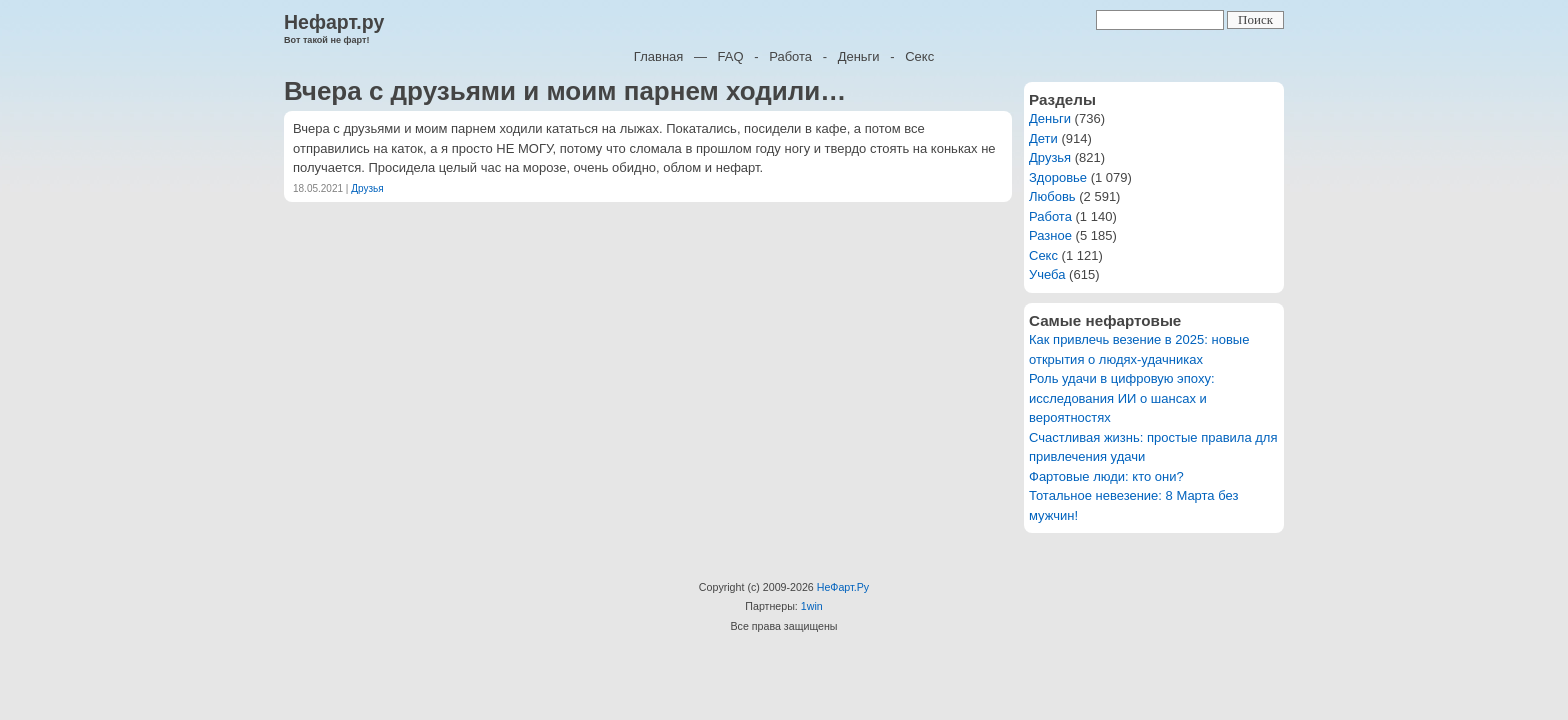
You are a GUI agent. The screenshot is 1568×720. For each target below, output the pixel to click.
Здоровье (1058, 177)
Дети (1043, 138)
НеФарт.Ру (843, 587)
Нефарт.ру (334, 22)
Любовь (1052, 196)
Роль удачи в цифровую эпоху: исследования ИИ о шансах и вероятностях (1122, 398)
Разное (1050, 235)
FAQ (731, 56)
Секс (919, 56)
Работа (790, 56)
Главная (658, 56)
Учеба (1047, 274)
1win (812, 606)
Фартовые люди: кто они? (1106, 476)
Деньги (859, 56)
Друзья (367, 188)
